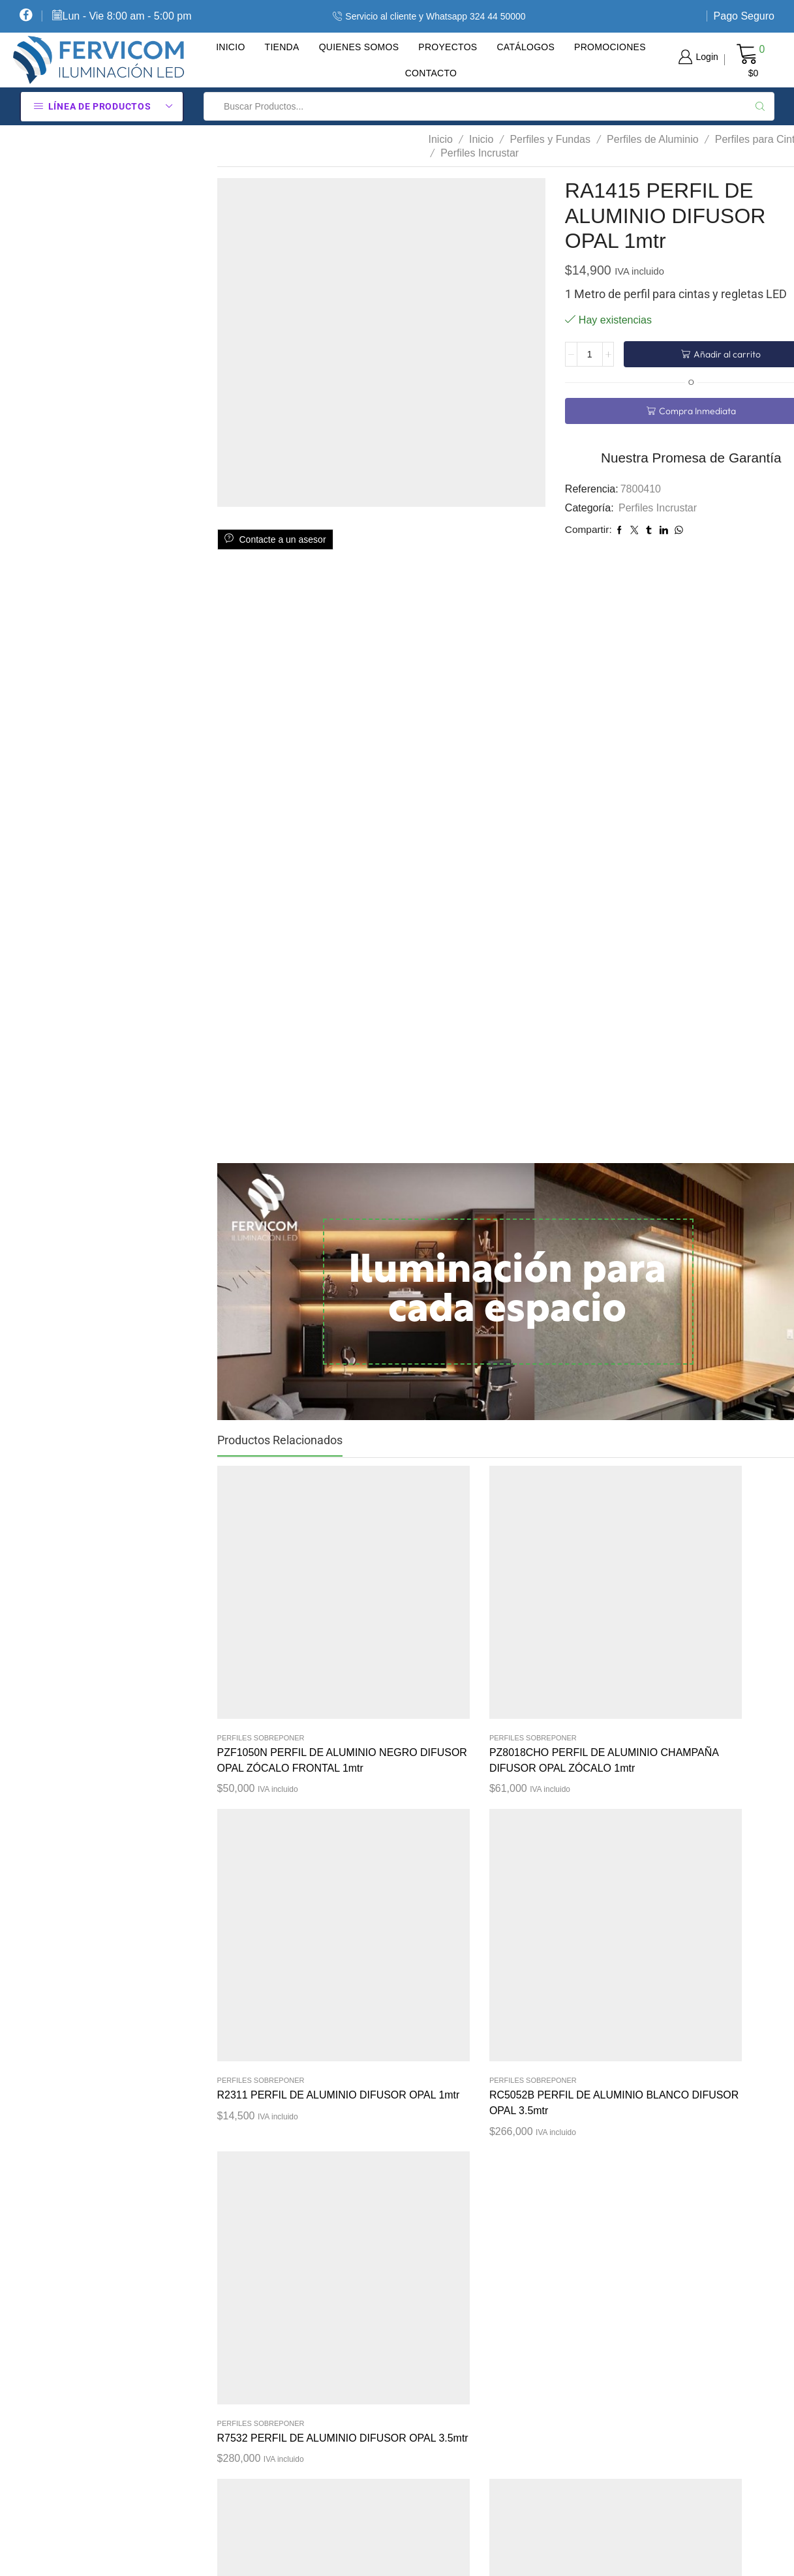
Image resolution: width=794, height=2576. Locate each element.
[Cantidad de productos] (589, 354)
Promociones (610, 47)
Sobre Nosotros (463, 2373)
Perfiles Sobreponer (261, 1599)
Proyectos (447, 47)
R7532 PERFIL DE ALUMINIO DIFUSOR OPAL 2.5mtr (267, 1881)
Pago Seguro (744, 16)
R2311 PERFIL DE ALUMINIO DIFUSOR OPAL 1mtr (520, 1630)
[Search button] (760, 106)
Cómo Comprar (464, 2236)
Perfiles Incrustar (479, 153)
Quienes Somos (359, 47)
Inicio (230, 47)
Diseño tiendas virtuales (676, 2553)
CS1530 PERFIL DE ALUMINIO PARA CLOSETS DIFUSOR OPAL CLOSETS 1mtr (395, 1889)
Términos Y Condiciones (484, 2328)
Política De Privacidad (479, 2281)
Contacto (431, 73)
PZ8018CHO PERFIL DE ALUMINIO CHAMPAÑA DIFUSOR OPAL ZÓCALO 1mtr (393, 1645)
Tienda (282, 47)
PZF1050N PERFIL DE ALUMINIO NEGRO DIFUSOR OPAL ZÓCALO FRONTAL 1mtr (270, 1645)
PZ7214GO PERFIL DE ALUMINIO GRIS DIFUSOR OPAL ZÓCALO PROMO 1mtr (517, 1912)
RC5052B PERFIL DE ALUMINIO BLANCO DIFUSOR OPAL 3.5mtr (646, 1638)
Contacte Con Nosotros (482, 2466)
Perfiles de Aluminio (653, 139)
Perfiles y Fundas (550, 139)
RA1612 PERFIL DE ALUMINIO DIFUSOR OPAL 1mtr (646, 1881)
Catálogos (525, 47)
